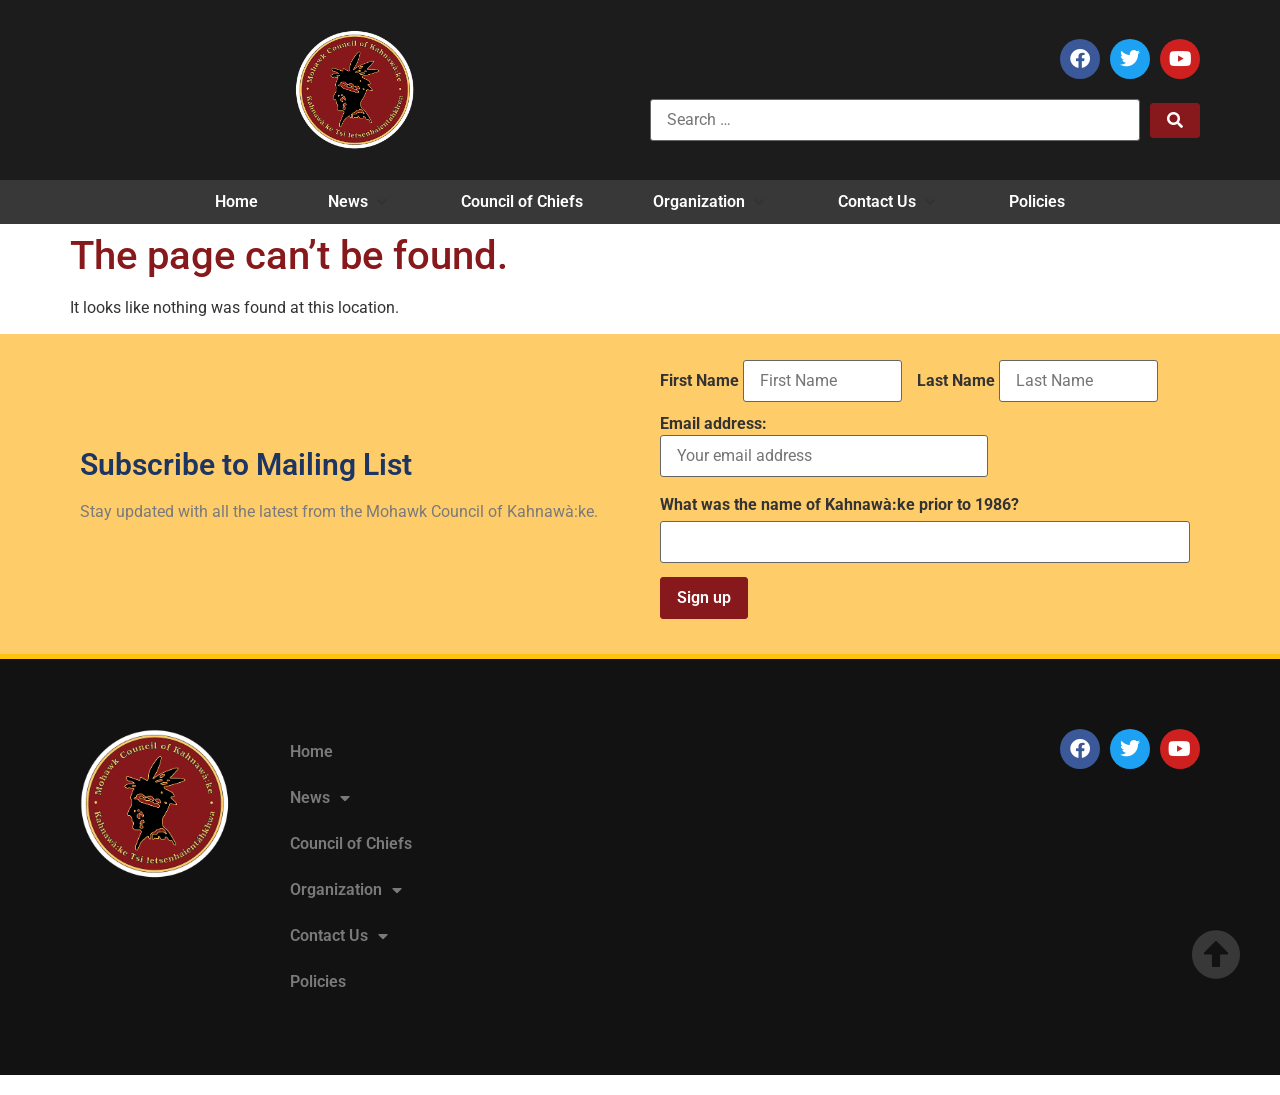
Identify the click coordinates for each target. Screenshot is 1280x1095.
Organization (346, 890)
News (320, 798)
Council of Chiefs (351, 843)
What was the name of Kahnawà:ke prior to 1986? (839, 505)
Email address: (824, 446)
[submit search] (1175, 120)
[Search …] (895, 120)
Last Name (956, 381)
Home (311, 751)
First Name (699, 381)
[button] (359, 202)
